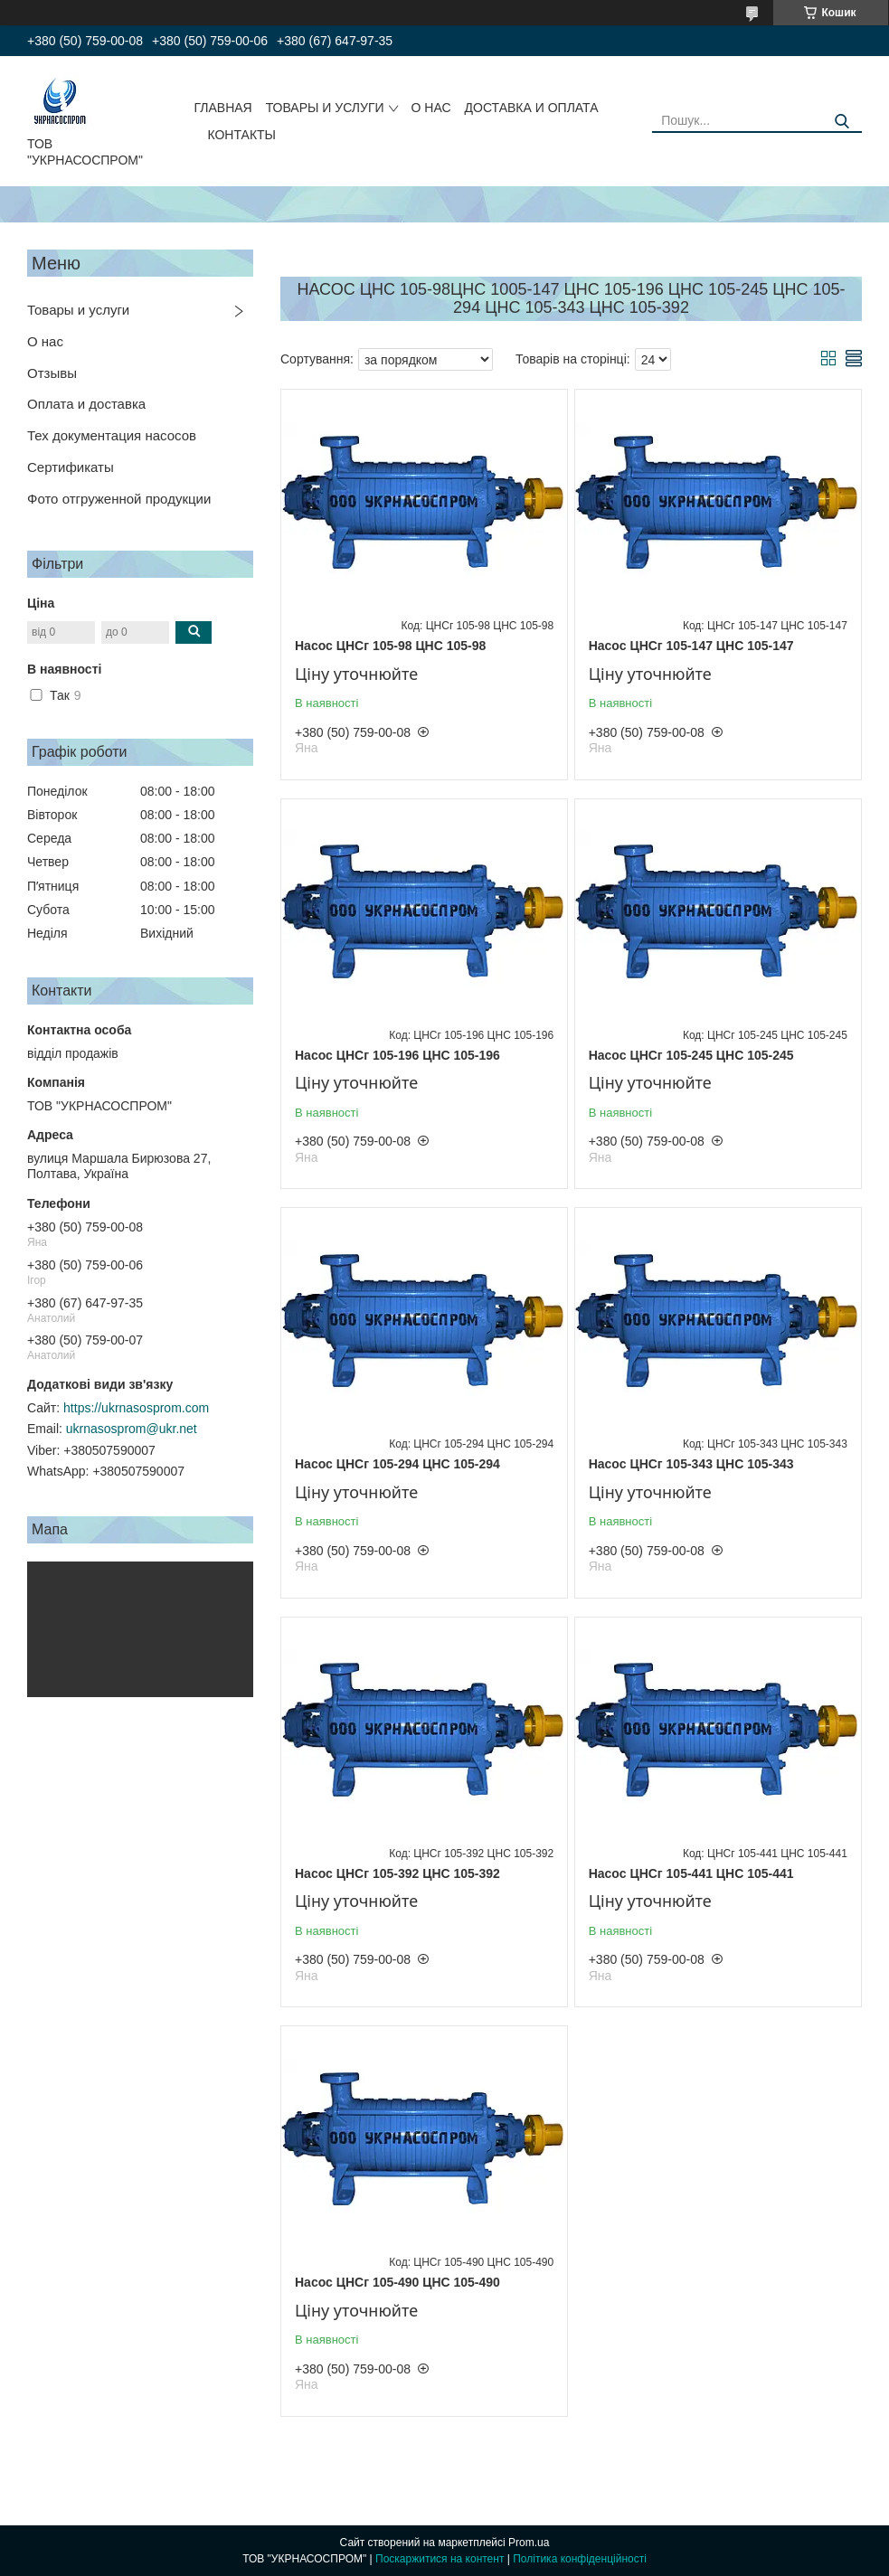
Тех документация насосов (111, 435)
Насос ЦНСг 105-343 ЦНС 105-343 (691, 1464)
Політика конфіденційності (580, 2558)
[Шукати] (841, 121)
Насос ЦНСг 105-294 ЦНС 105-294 (397, 1464)
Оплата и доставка (86, 403)
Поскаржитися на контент (439, 2558)
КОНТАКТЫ (241, 134)
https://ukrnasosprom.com (136, 1408)
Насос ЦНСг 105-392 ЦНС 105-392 (397, 1873)
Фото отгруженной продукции (119, 498)
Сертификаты (70, 467)
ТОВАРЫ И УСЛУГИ (325, 107)
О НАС (431, 107)
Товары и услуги (78, 309)
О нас (45, 341)
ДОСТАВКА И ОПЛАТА (532, 107)
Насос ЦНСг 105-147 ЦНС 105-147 (691, 645)
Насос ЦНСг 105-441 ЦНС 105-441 (691, 1873)
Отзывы (52, 373)
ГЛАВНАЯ (222, 107)
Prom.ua (528, 2542)
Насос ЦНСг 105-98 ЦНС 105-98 (390, 645)
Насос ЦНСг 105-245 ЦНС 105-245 (691, 1055)
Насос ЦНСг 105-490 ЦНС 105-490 (397, 2282)
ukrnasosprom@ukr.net (131, 1428)
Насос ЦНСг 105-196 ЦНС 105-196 (397, 1055)
